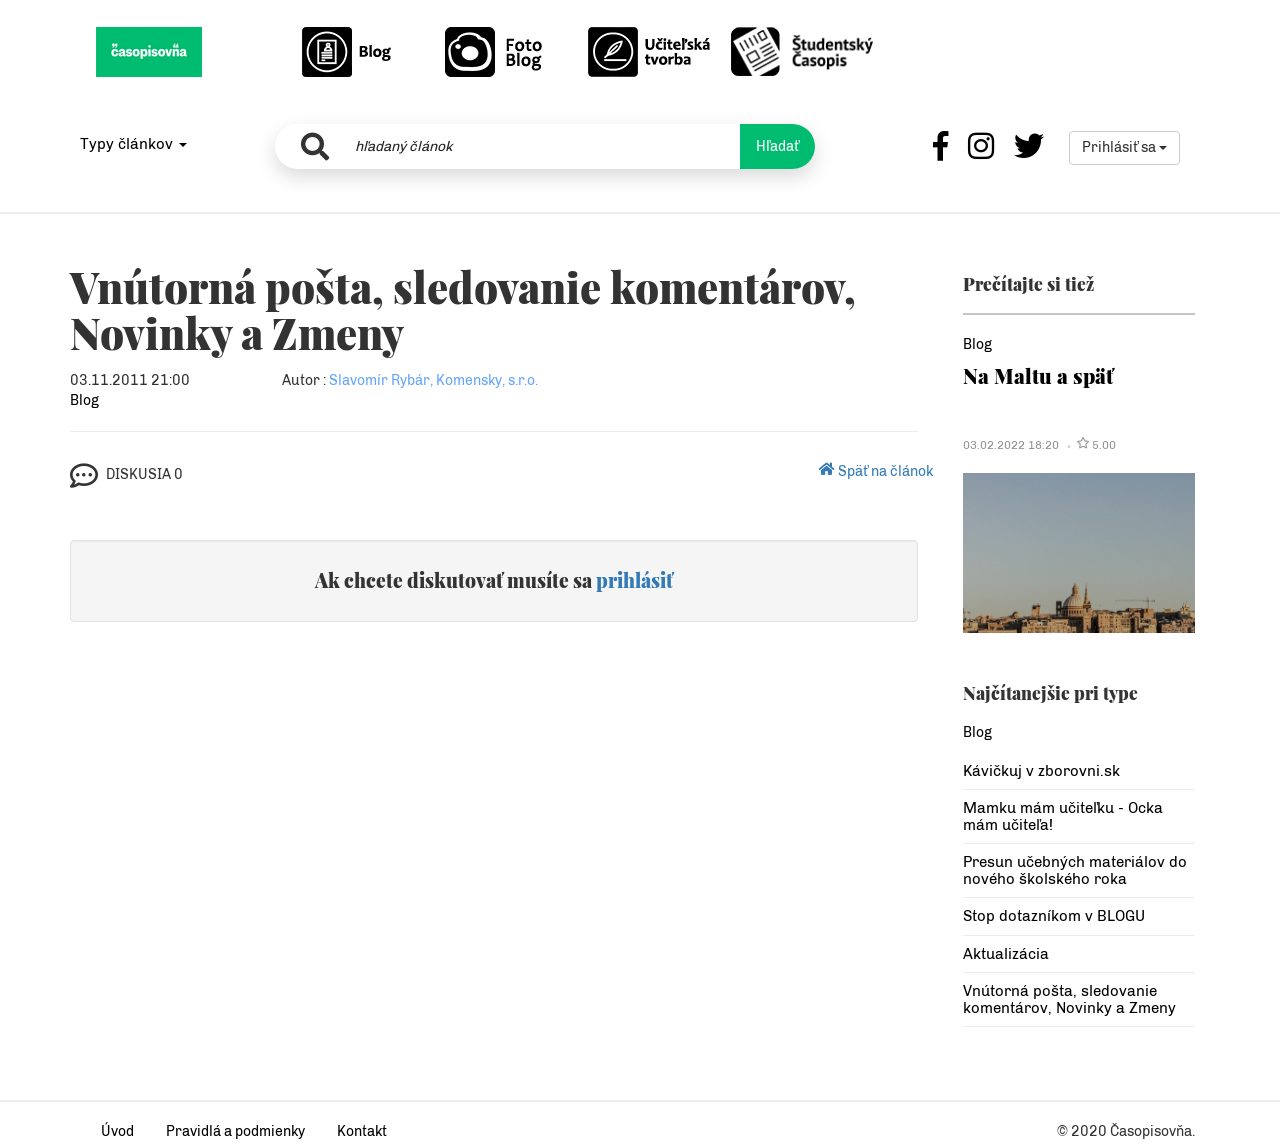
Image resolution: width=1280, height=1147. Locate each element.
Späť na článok (876, 471)
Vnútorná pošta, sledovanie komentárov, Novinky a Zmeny (1069, 999)
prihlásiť (634, 580)
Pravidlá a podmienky (235, 1131)
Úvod (117, 1131)
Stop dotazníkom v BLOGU (1054, 916)
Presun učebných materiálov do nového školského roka (1075, 870)
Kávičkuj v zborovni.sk (1041, 771)
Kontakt (362, 1131)
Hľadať (777, 146)
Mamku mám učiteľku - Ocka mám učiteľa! (1063, 816)
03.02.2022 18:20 (1011, 445)
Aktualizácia (1006, 954)
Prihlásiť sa (1124, 147)
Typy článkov (133, 144)
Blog (84, 400)
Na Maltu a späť (1038, 375)
